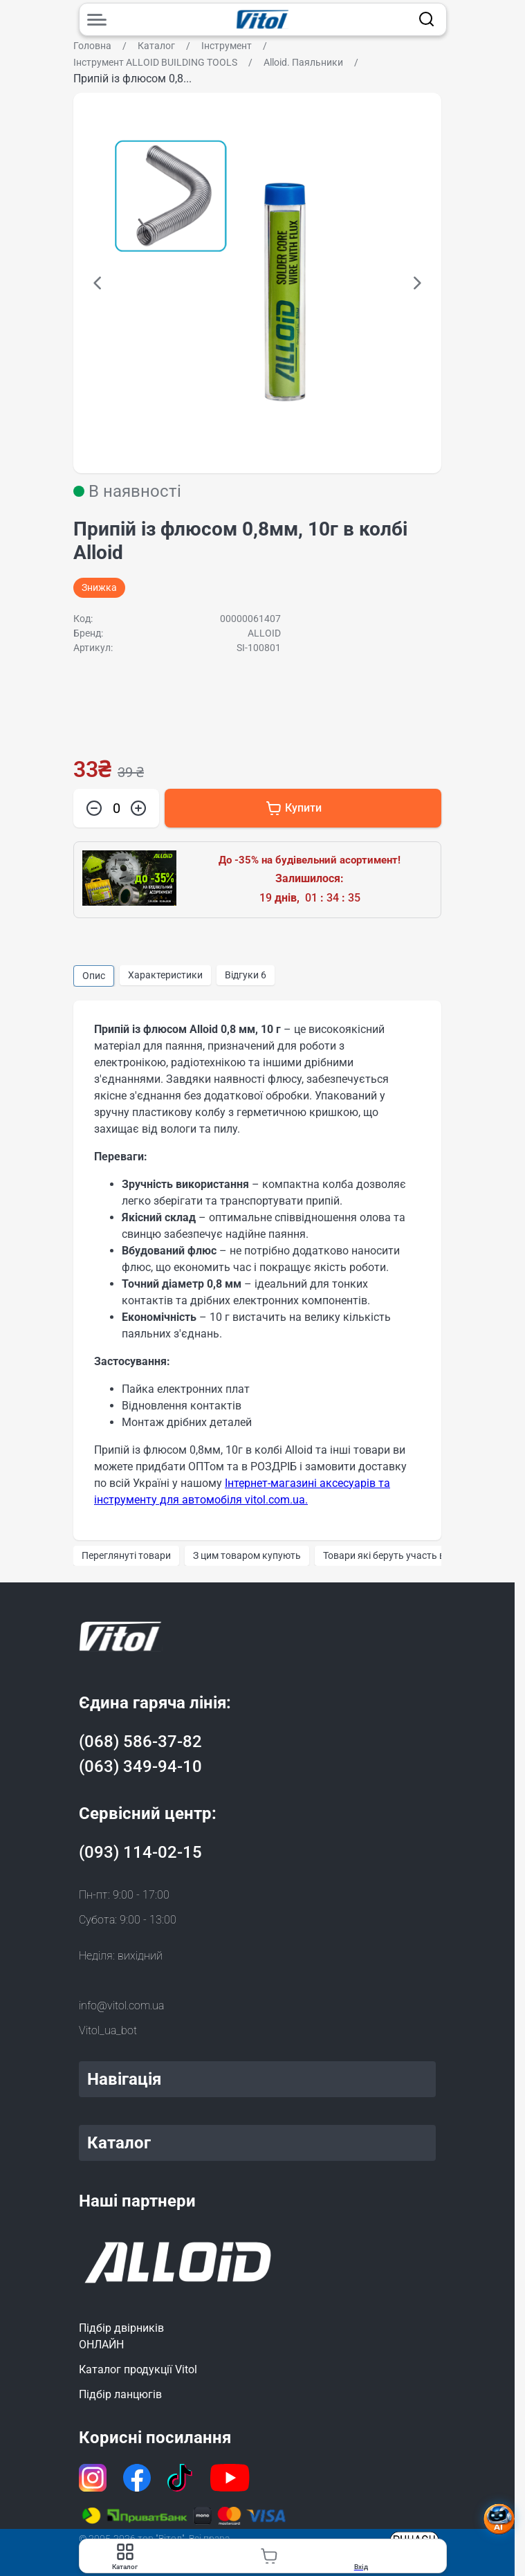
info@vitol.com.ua (121, 2005)
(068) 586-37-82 (140, 1741)
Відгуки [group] (245, 974)
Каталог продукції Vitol (138, 2369)
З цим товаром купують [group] (247, 1555)
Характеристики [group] (165, 974)
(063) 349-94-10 (140, 1766)
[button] (98, 283)
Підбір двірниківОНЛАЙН (121, 2336)
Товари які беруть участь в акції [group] (395, 1555)
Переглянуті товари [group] (126, 1555)
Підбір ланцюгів (120, 2394)
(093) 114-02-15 (140, 1852)
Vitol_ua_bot (108, 2030)
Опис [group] (93, 975)
